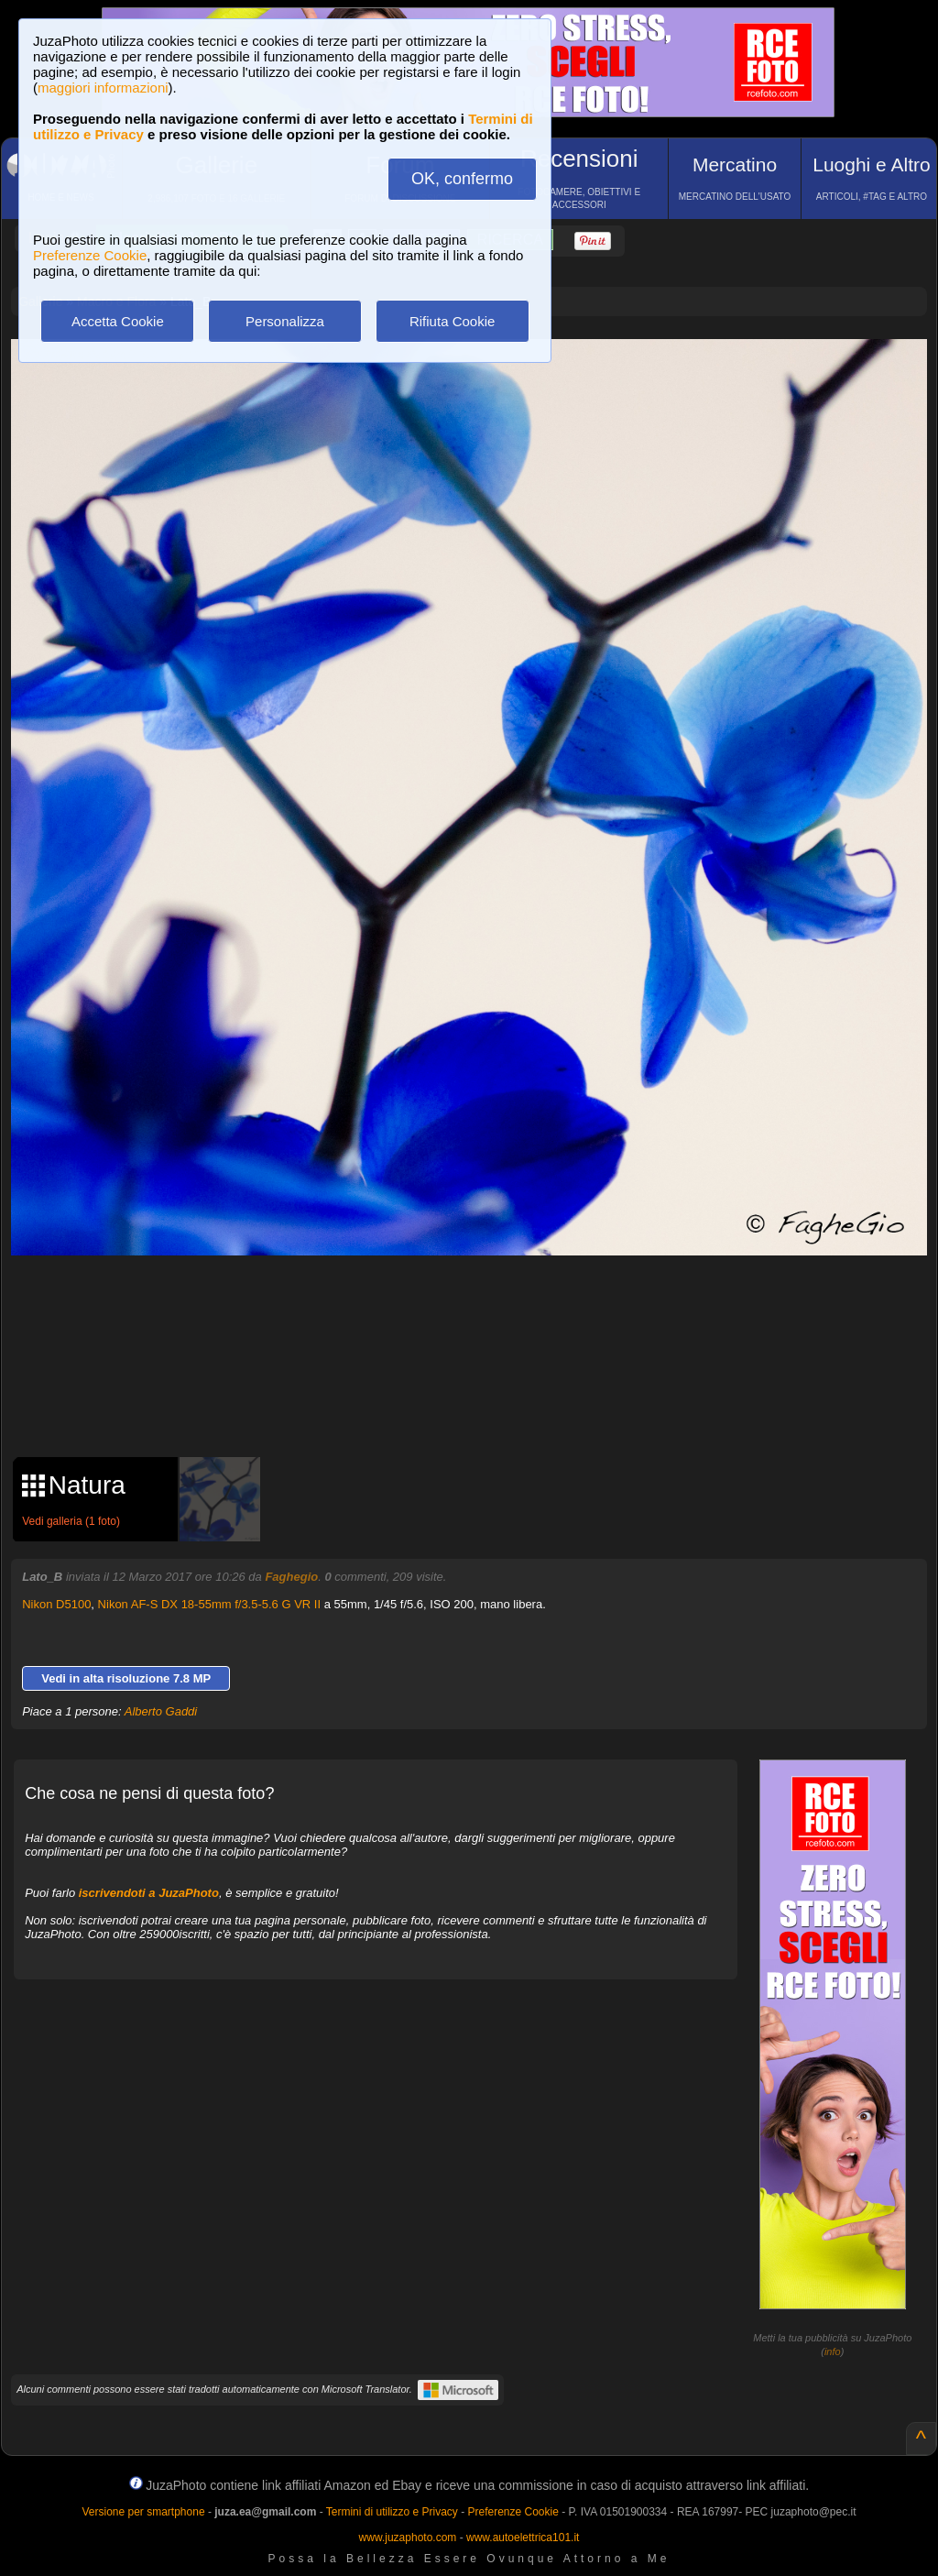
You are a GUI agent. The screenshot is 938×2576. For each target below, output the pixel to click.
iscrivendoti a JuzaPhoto (149, 1893)
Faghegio (291, 1577)
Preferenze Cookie (90, 255)
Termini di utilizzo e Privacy (392, 2511)
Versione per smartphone (143, 2511)
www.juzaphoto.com (408, 2537)
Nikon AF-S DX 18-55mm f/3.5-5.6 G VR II (209, 1604)
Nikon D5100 (56, 1604)
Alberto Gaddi (161, 1711)
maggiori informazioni (103, 87)
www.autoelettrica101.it (522, 2537)
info (832, 2351)
